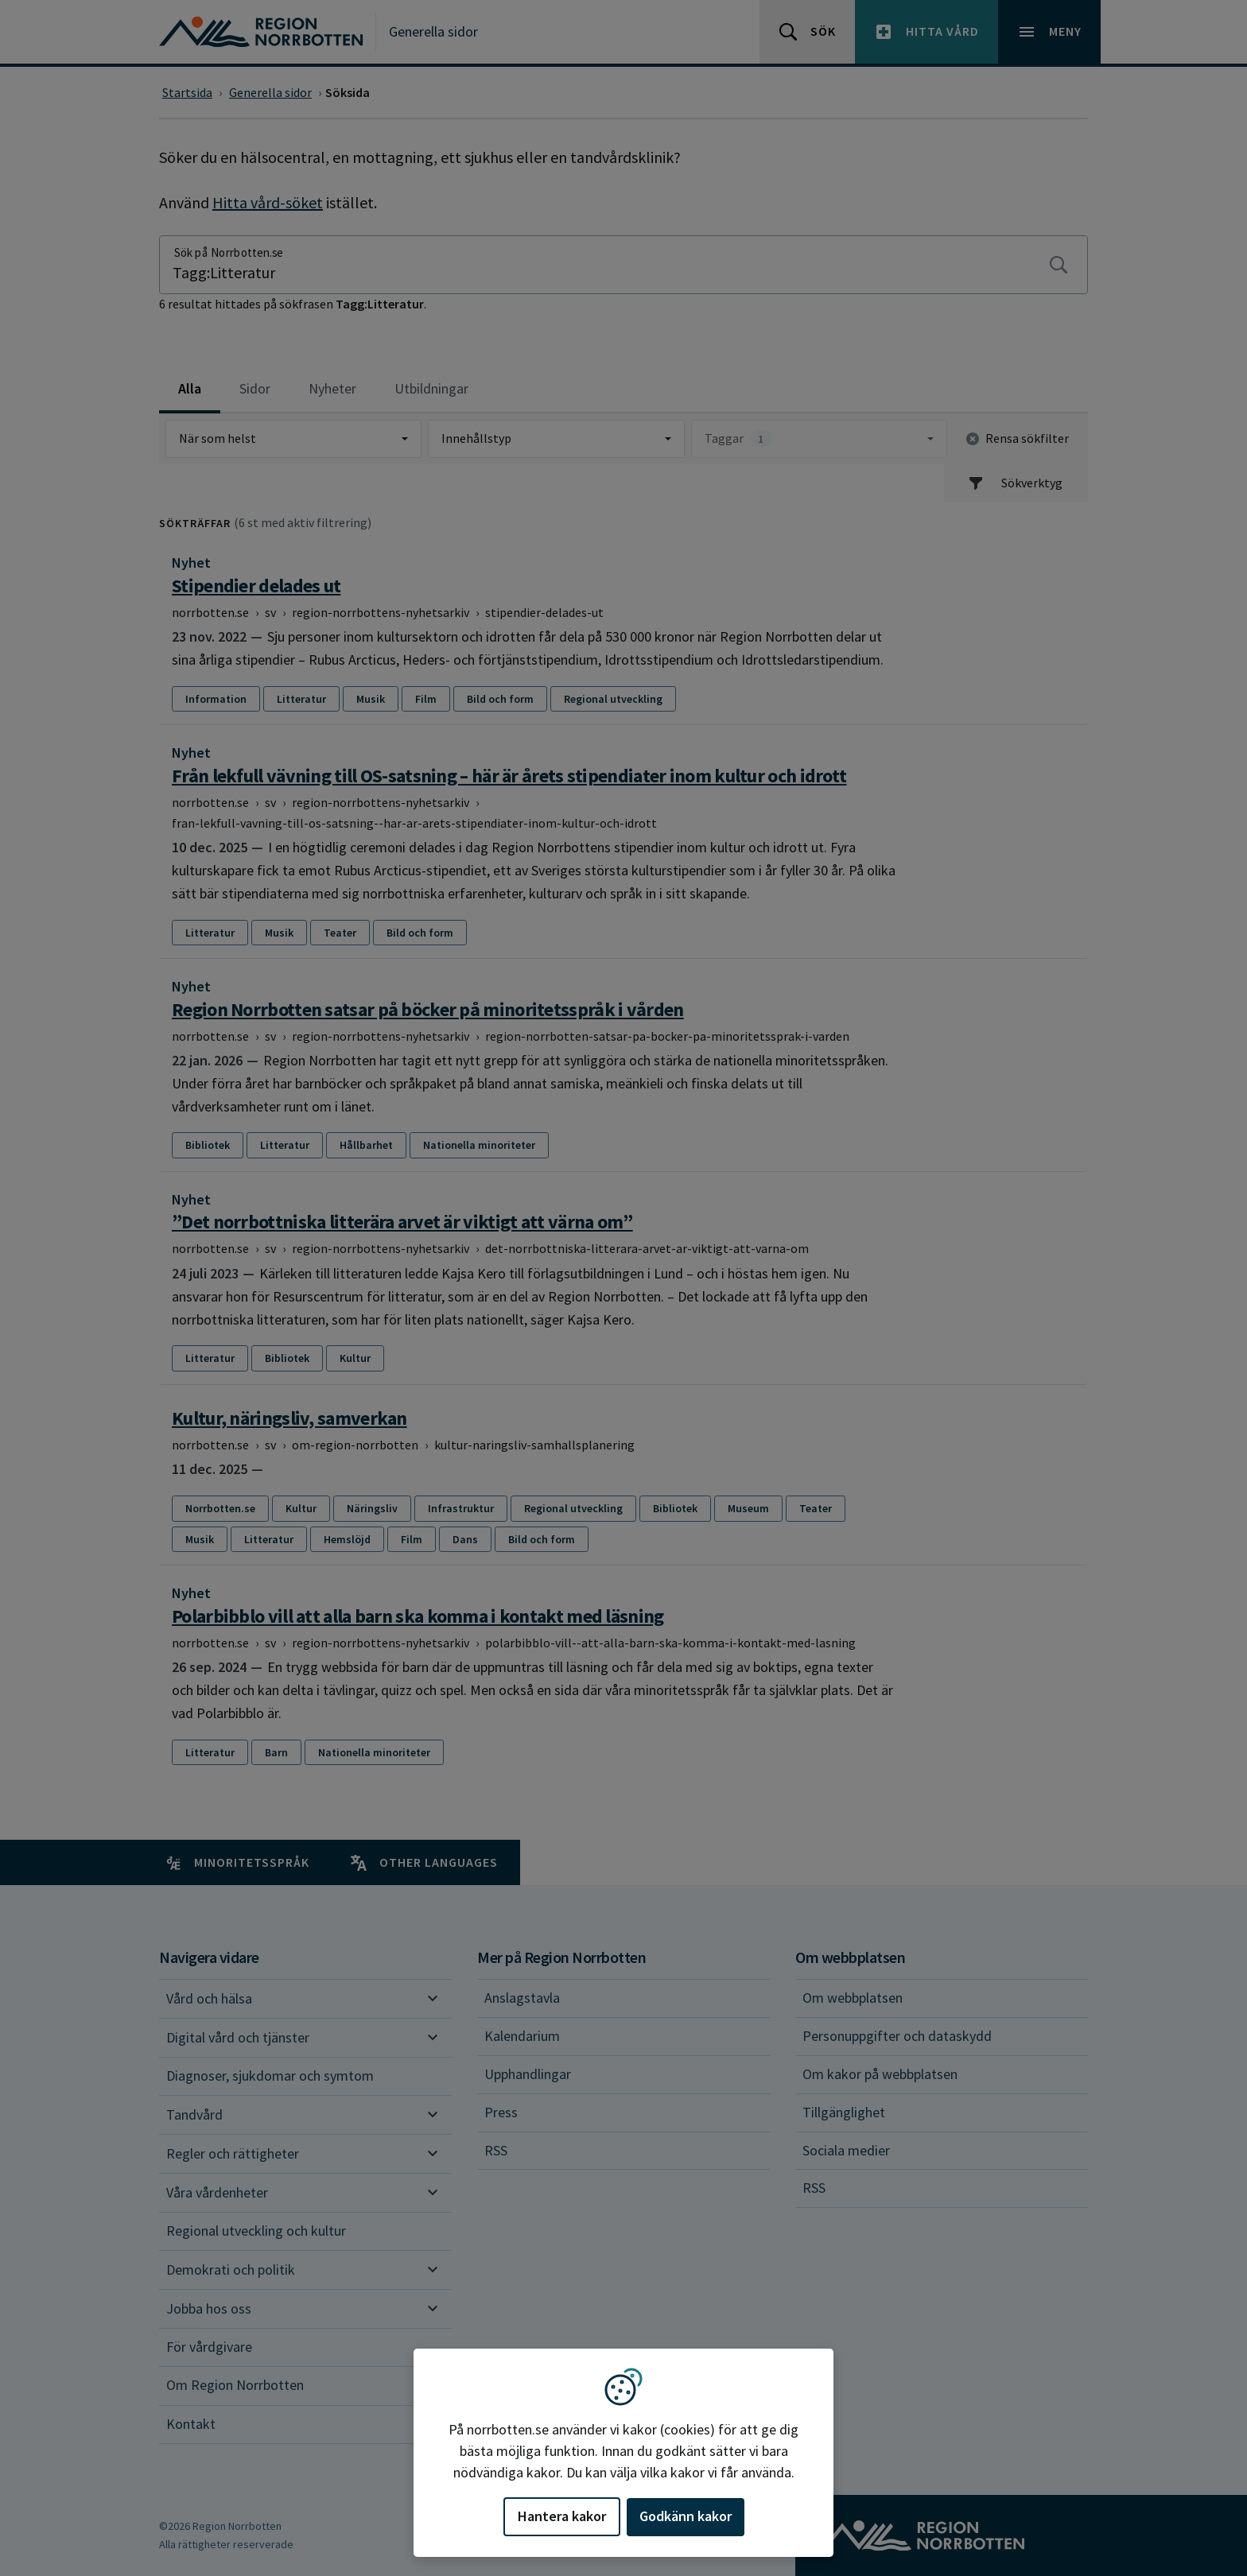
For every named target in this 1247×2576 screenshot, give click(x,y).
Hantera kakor (562, 2516)
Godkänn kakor (685, 2516)
